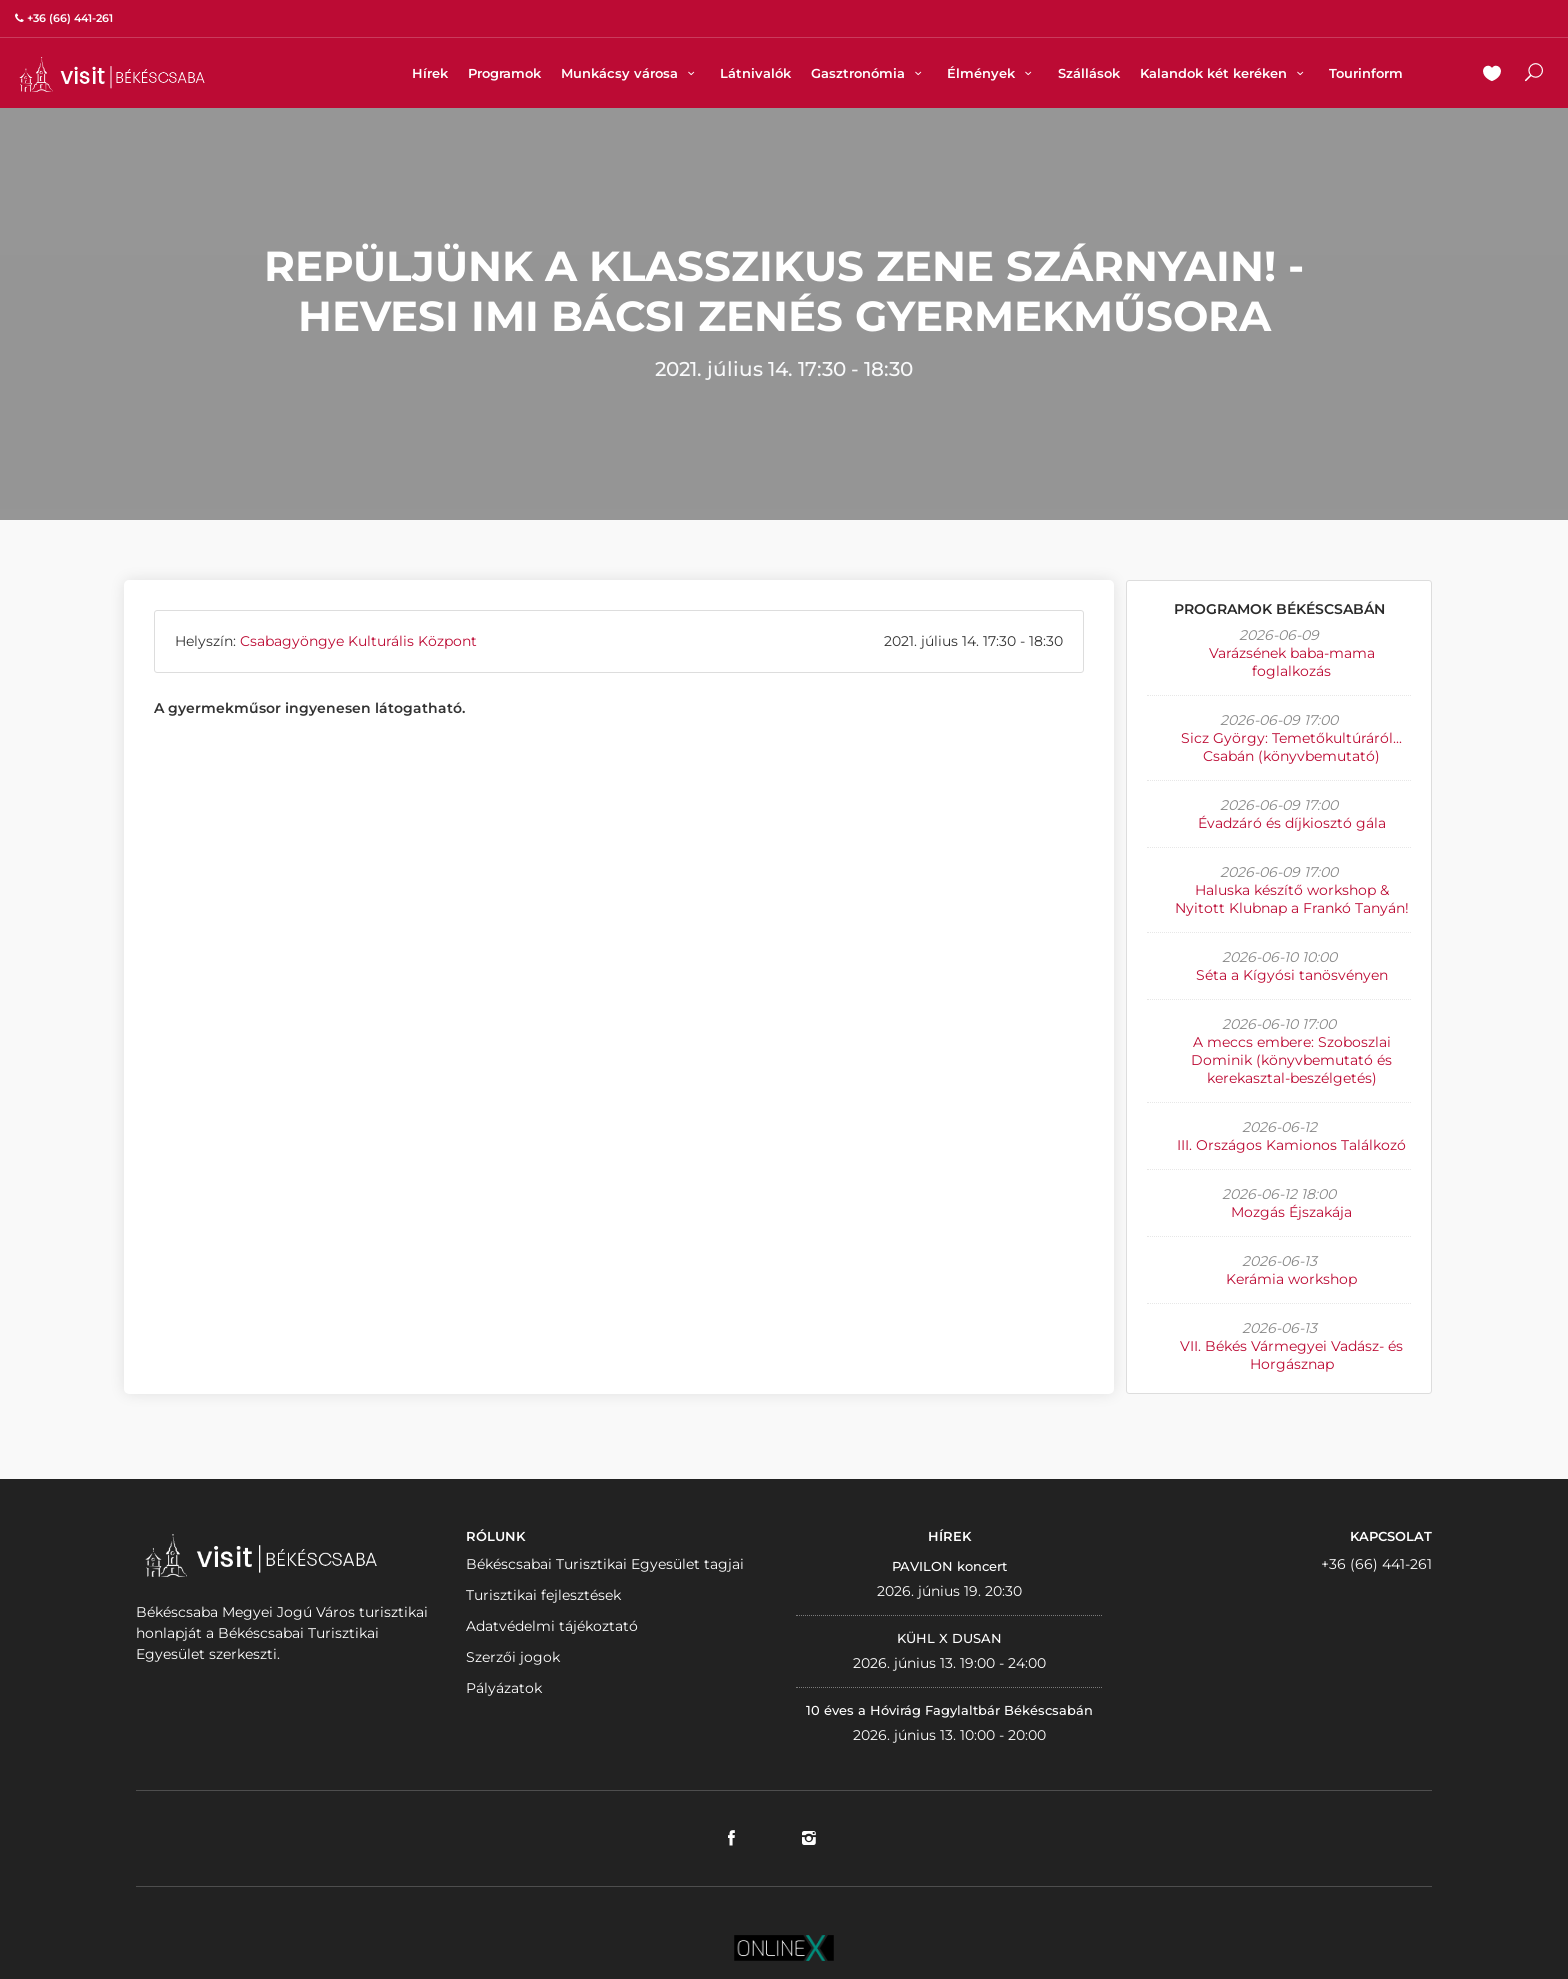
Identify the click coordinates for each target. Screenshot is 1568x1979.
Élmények (992, 73)
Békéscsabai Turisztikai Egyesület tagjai (605, 1564)
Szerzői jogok (513, 1657)
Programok (504, 73)
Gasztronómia (869, 73)
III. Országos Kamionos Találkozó (1291, 1145)
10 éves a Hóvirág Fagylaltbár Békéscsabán (949, 1710)
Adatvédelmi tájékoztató (552, 1626)
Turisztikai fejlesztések (543, 1595)
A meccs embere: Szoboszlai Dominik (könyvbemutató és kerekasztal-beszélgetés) (1291, 1060)
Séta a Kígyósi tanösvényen (1292, 975)
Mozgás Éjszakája (1291, 1212)
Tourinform (1366, 73)
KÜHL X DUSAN (949, 1638)
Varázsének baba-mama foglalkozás (1292, 662)
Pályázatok (504, 1688)
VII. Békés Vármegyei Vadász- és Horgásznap (1291, 1355)
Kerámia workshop (1291, 1279)
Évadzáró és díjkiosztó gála (1292, 823)
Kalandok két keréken (1224, 73)
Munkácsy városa (630, 73)
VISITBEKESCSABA (112, 74)
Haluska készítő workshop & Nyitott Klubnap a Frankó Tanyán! (1292, 899)
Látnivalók (755, 73)
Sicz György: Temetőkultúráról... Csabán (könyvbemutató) (1291, 747)
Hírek (430, 73)
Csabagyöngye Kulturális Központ (358, 641)
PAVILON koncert (949, 1566)
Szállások (1089, 73)
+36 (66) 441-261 (1376, 1564)
